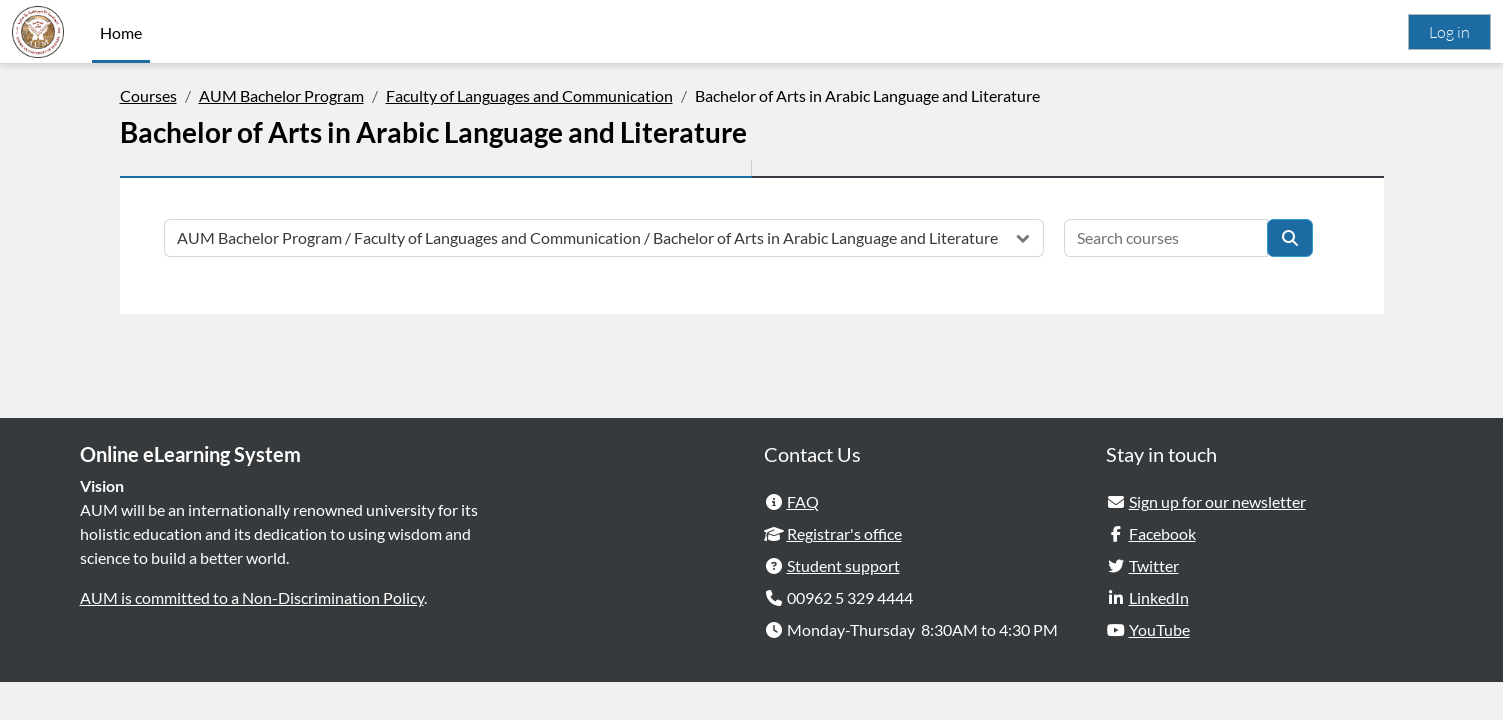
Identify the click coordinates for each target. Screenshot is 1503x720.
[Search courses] (1166, 238)
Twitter (1154, 603)
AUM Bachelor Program (281, 95)
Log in (1449, 32)
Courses (148, 95)
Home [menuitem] (121, 32)
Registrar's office (844, 571)
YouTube (1159, 667)
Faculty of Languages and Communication (529, 95)
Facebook (1162, 571)
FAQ (803, 539)
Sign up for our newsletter (1217, 539)
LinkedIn (1159, 635)
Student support (843, 603)
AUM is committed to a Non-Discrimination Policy (252, 635)
